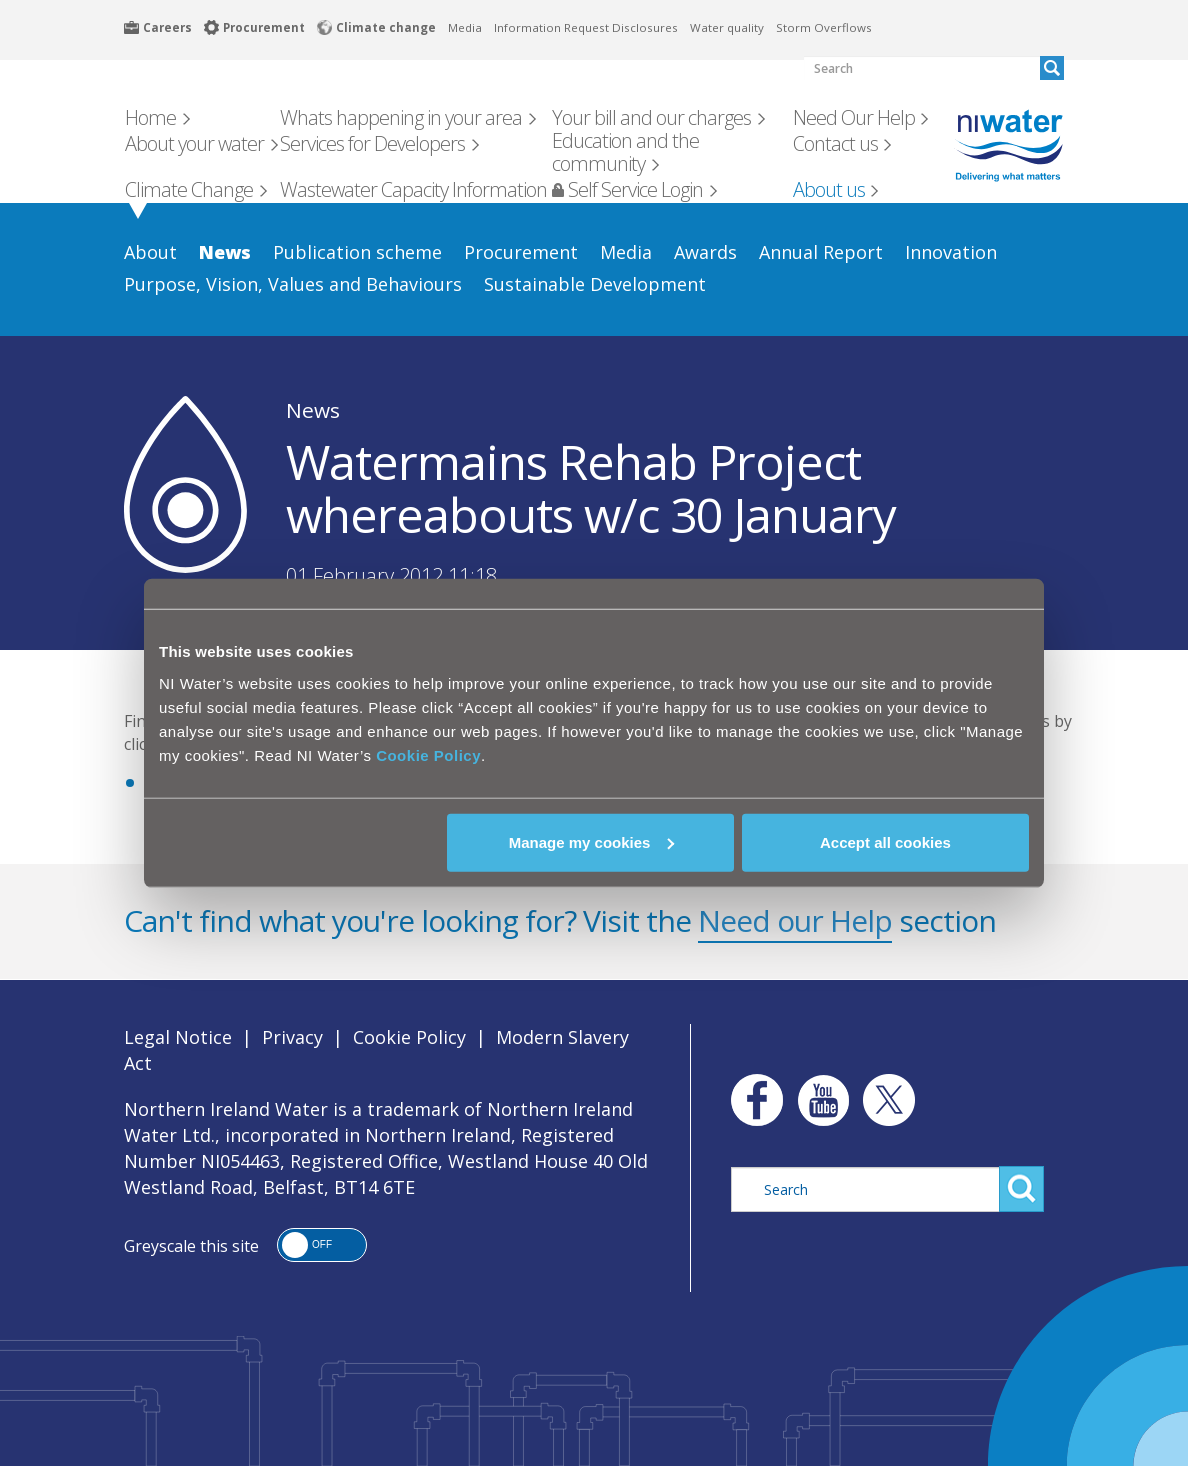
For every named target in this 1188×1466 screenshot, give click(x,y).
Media (465, 27)
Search (1021, 1189)
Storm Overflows (824, 27)
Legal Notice (178, 1037)
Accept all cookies (885, 841)
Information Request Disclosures (586, 27)
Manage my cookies (592, 841)
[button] (322, 1245)
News (313, 410)
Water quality (727, 27)
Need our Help (795, 920)
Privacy (292, 1037)
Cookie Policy (428, 754)
